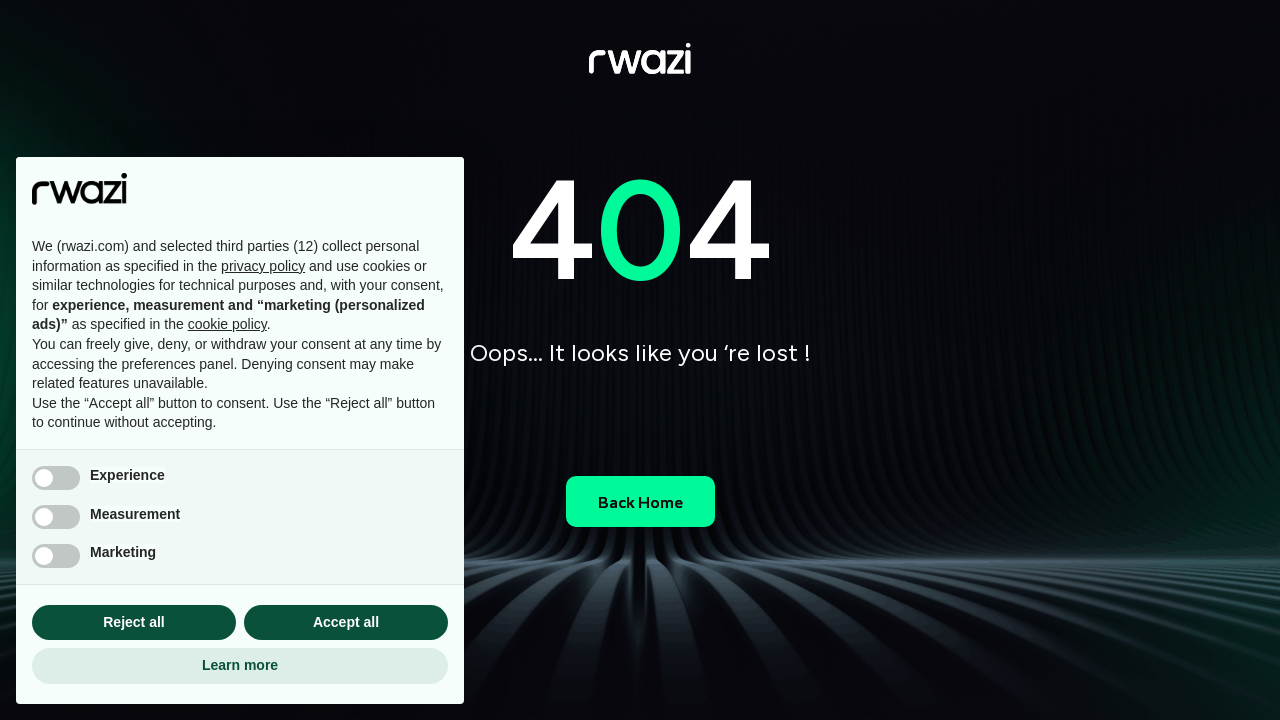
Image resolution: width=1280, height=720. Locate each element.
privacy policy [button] (263, 266)
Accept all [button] (346, 622)
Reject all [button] (133, 622)
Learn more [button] (240, 665)
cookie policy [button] (227, 324)
